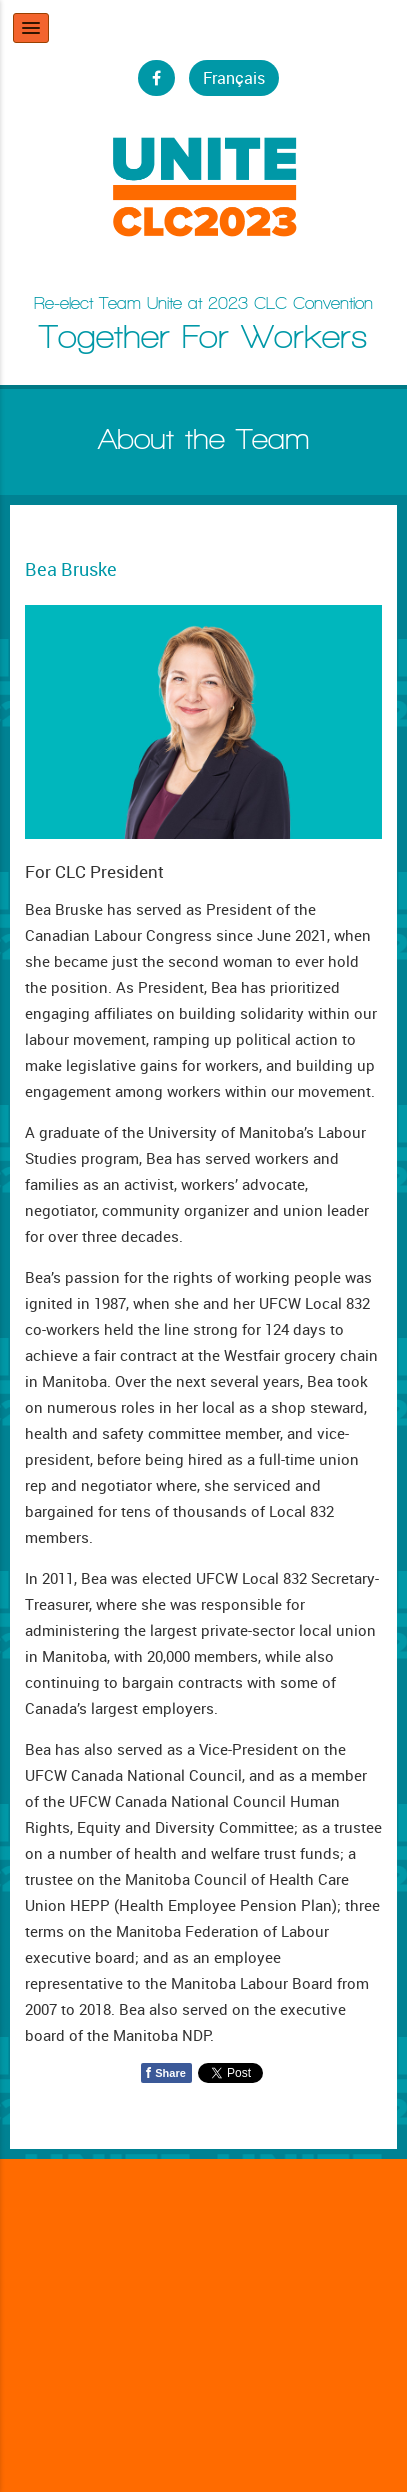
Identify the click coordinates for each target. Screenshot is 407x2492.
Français (234, 78)
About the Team (204, 439)
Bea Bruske (71, 569)
